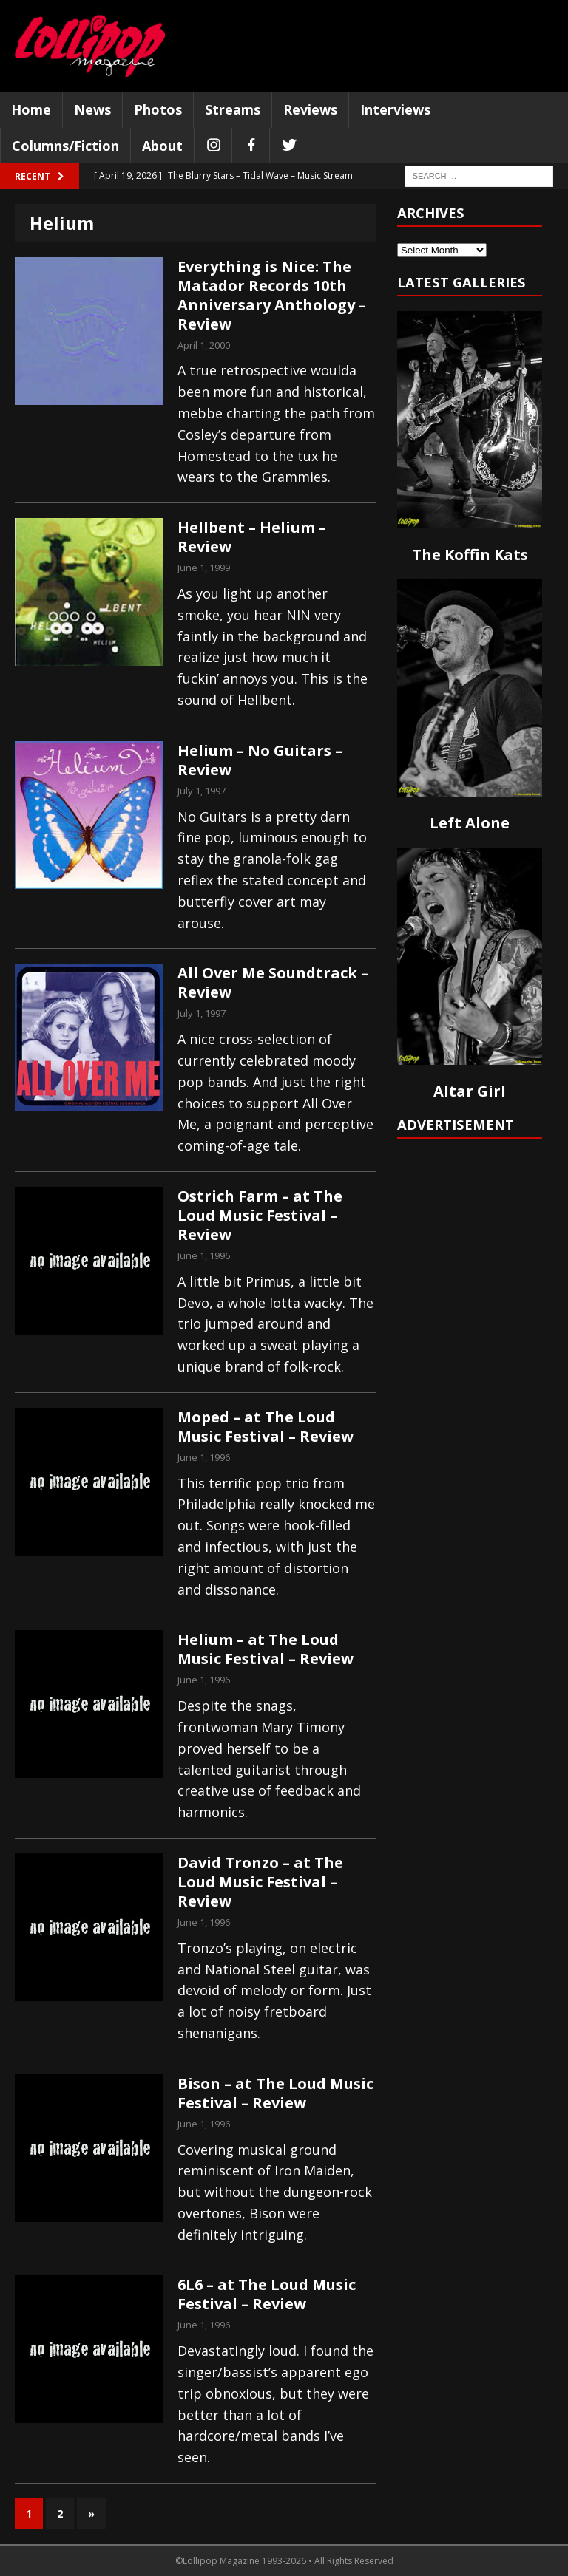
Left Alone (470, 823)
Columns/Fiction (65, 145)
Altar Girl (469, 1091)
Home (31, 109)
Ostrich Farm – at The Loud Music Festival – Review (260, 1215)
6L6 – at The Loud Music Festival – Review (267, 2294)
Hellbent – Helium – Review (252, 536)
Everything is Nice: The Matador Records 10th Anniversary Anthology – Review (272, 295)
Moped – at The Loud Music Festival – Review (266, 1426)
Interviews (395, 109)
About (162, 145)
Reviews (310, 109)
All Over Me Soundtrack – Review (273, 982)
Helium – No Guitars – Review (260, 760)
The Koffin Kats (470, 555)
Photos (158, 109)
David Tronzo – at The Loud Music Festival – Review (260, 1882)
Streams (232, 109)
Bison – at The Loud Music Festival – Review (275, 2093)
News (92, 109)
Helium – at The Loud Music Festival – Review (266, 1649)
